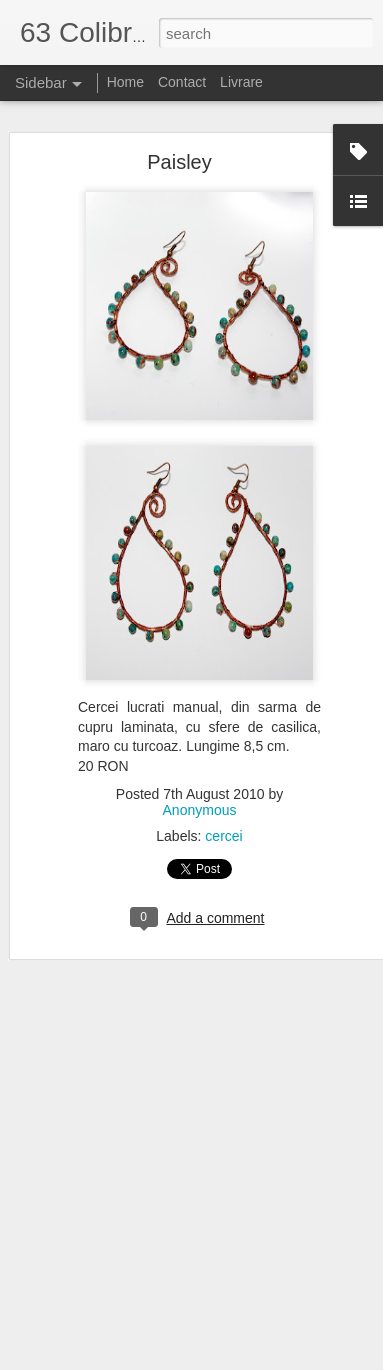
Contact (182, 82)
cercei (223, 836)
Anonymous (200, 810)
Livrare (241, 82)
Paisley (179, 162)
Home (125, 82)
